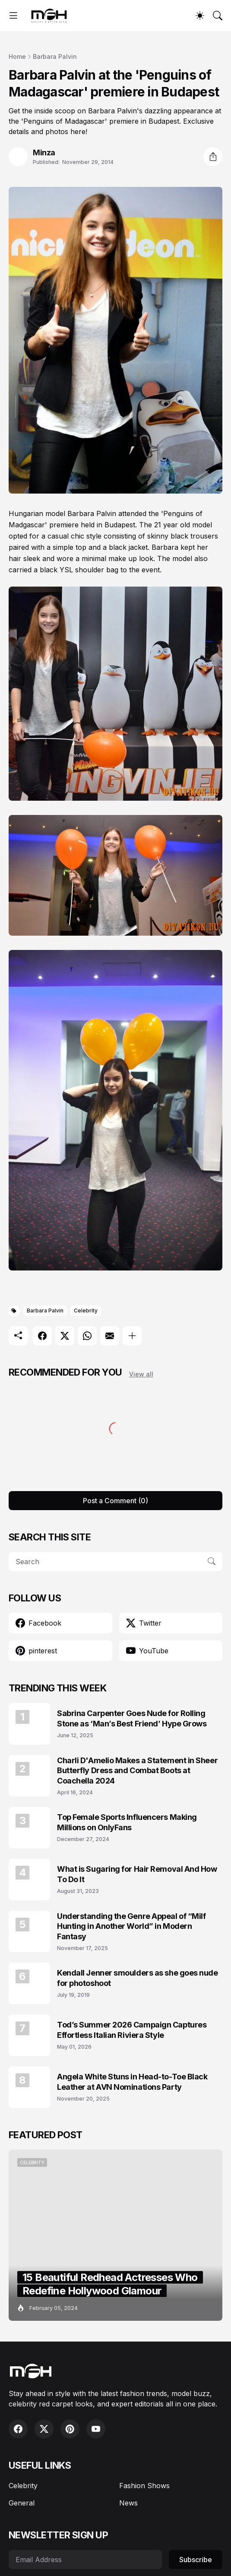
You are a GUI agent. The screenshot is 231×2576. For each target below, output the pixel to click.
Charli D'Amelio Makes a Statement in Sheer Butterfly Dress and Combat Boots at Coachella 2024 (137, 1770)
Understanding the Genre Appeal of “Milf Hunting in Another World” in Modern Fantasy (131, 1926)
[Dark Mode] (200, 15)
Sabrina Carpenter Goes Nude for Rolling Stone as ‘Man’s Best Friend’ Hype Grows (131, 1718)
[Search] (217, 15)
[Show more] (132, 1335)
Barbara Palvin (55, 56)
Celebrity (86, 1310)
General (22, 2503)
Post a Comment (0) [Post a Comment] (115, 1500)
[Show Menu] (13, 15)
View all (141, 1374)
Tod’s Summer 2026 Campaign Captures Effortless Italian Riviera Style (131, 2029)
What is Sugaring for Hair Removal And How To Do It (137, 1873)
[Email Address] (85, 2559)
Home (17, 56)
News (128, 2503)
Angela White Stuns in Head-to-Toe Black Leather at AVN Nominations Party (132, 2081)
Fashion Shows (144, 2485)
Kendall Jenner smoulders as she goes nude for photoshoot (137, 1977)
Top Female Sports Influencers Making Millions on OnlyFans (127, 1822)
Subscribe (195, 2559)
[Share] (212, 156)
